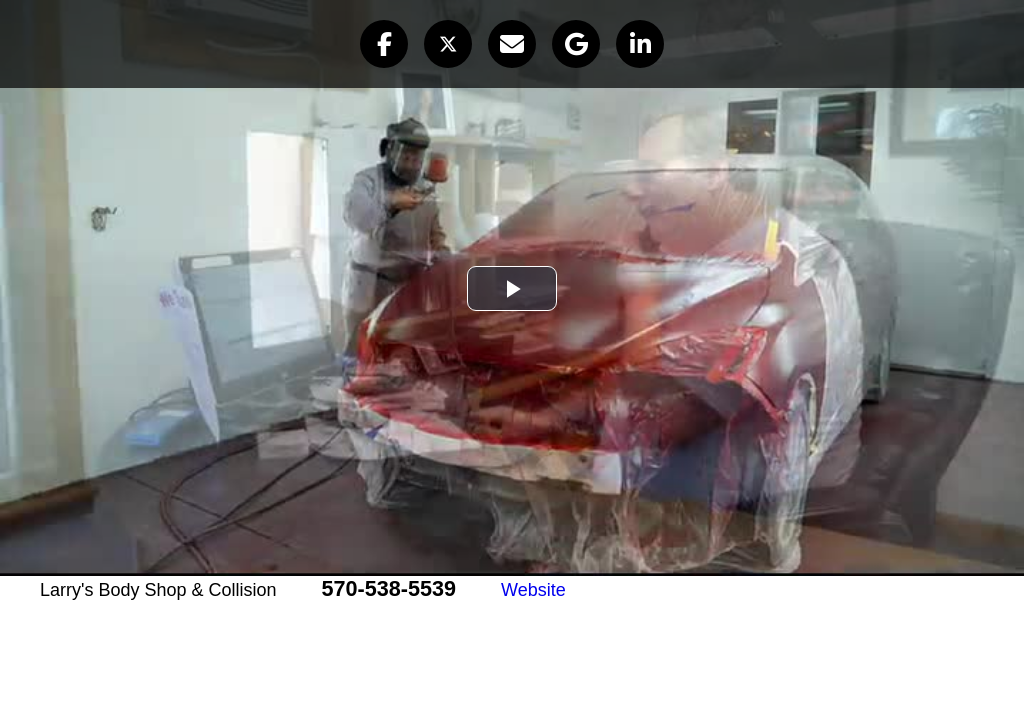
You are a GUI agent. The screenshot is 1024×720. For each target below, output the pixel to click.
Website (533, 590)
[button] (384, 44)
